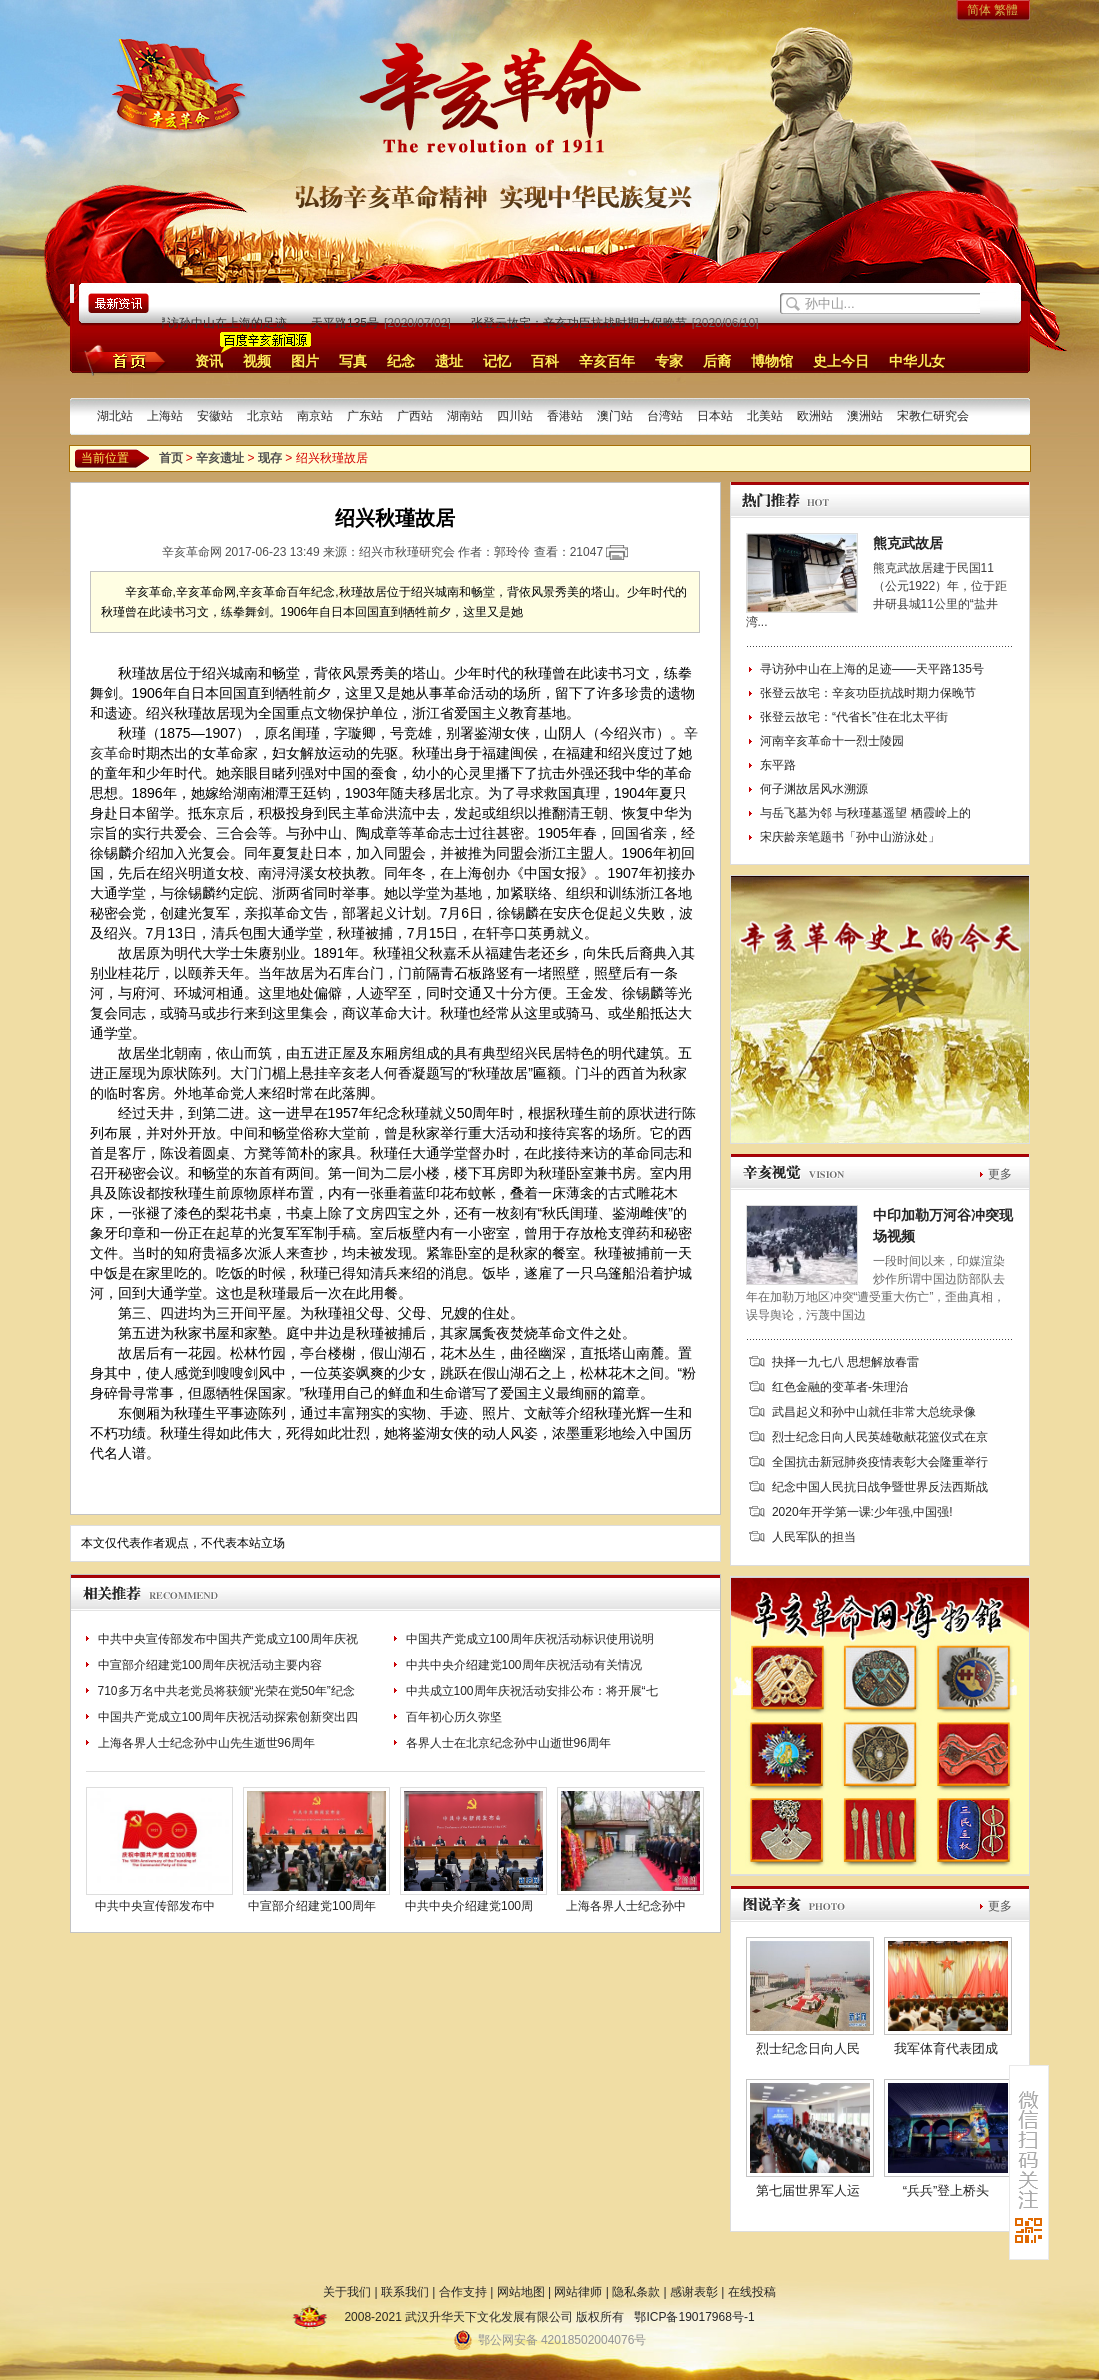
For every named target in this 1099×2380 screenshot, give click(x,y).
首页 (121, 360)
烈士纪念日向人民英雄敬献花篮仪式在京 (880, 1437)
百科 (545, 361)
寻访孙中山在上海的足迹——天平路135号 (270, 323)
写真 (353, 361)
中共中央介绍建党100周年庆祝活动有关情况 (524, 1665)
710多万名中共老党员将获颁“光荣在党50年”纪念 (226, 1691)
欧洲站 (815, 416)
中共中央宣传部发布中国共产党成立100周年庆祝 (228, 1639)
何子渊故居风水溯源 (814, 789)
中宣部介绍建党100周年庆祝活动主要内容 (210, 1665)
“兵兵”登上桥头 (946, 2190)
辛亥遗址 (220, 458)
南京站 (315, 416)
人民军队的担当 (814, 1537)
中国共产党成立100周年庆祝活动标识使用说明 (530, 1639)
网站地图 (521, 2292)
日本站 (715, 416)
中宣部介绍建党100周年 (312, 1906)
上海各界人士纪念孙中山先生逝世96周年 (206, 1743)
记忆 (497, 361)
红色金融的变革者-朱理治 (840, 1387)
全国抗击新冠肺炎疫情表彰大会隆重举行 (880, 1462)
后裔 (717, 361)
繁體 (1006, 10)
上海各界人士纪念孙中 (626, 1906)
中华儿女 (917, 361)
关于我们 (347, 2292)
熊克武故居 (908, 543)
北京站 (265, 416)
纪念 (401, 361)
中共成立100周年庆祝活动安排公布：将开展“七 (532, 1691)
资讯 (209, 361)
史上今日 (841, 361)
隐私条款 (636, 2292)
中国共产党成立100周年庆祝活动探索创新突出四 (228, 1717)
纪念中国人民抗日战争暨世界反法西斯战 (880, 1487)
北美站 (765, 416)
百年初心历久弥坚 (454, 1717)
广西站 (415, 416)
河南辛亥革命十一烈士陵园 (832, 741)
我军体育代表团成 (946, 2048)
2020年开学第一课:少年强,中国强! (862, 1512)
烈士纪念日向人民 (808, 2048)
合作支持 (463, 2292)
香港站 (565, 416)
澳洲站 (865, 416)
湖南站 (465, 416)
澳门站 (615, 416)
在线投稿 (752, 2292)
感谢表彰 (694, 2292)
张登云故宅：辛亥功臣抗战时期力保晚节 (582, 323)
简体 (979, 10)
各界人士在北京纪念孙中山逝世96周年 (508, 1743)
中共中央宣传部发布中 (155, 1906)
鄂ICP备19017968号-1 (694, 2317)
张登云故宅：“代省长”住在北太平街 (854, 717)
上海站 (165, 416)
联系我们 (405, 2292)
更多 (1000, 1174)
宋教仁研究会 (933, 416)
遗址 (449, 361)
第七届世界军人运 (808, 2190)
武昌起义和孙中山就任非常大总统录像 (874, 1412)
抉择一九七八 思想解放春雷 (845, 1362)
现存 (270, 458)
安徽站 (215, 416)
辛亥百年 (607, 361)
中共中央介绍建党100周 (469, 1906)
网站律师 (578, 2292)
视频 (257, 361)
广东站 (365, 416)
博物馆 (772, 361)
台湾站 (665, 416)
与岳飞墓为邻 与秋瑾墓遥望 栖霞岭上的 (865, 813)
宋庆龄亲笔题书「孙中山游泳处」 (850, 837)
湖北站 (115, 416)
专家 (669, 361)
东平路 (778, 765)
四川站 (515, 416)
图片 (305, 361)
